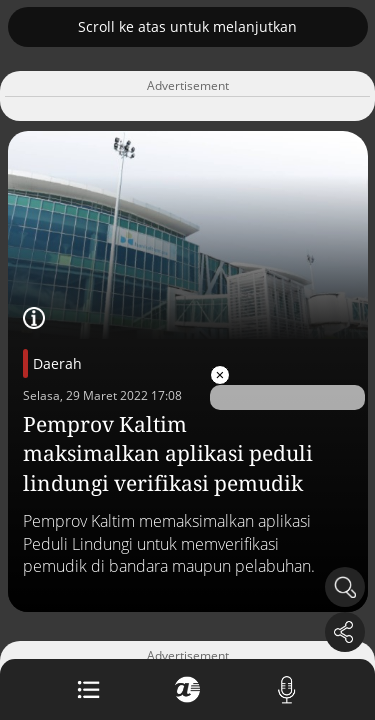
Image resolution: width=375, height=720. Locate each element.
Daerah (57, 363)
